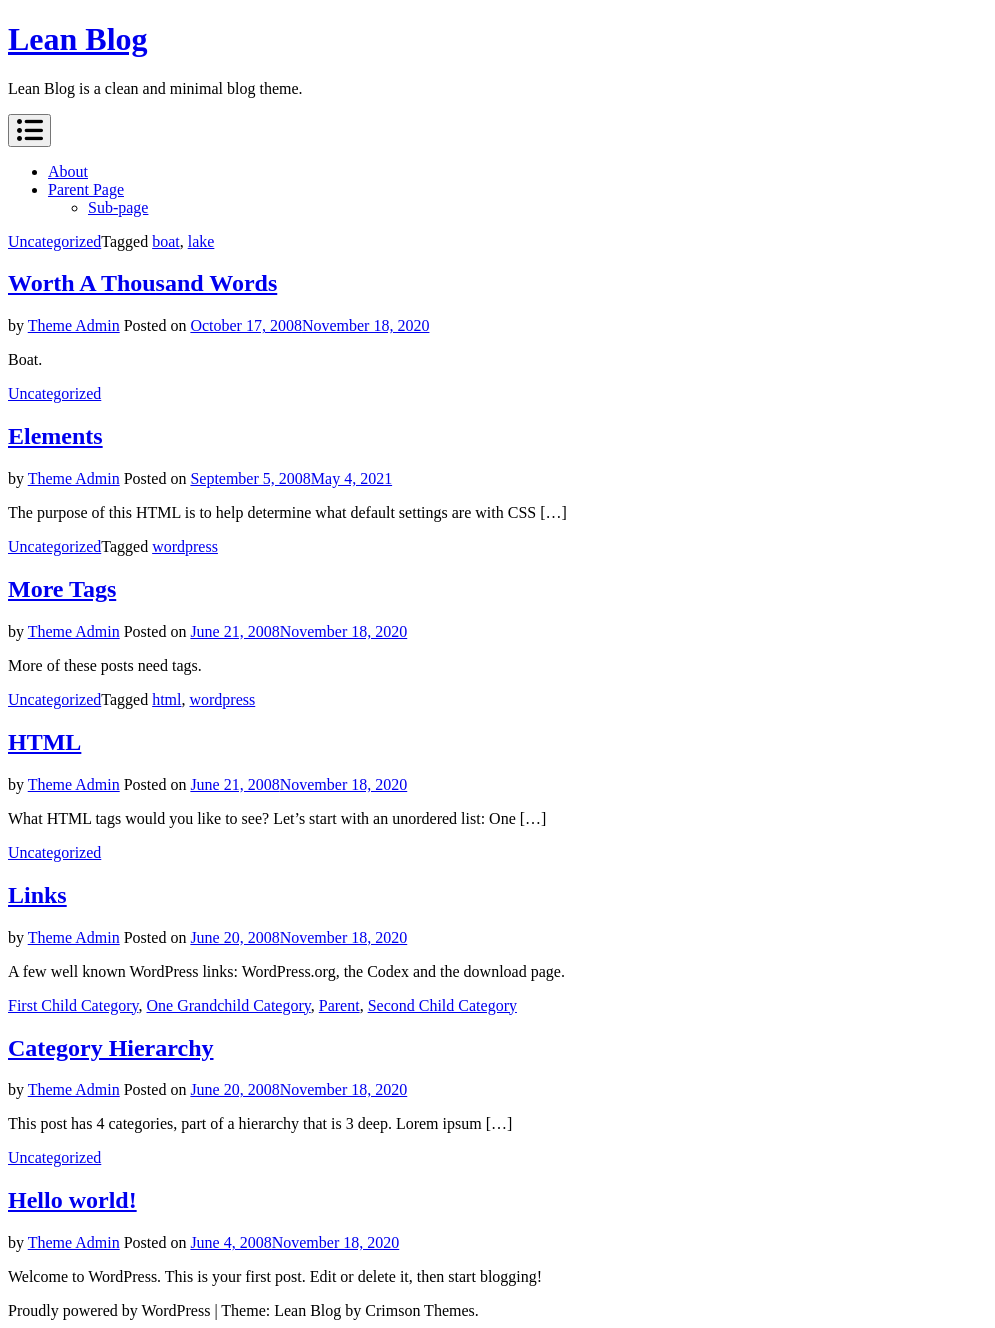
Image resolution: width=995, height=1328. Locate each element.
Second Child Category (442, 1005)
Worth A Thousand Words (142, 283)
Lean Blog (78, 39)
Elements (55, 436)
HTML (44, 742)
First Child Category (73, 1005)
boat (166, 241)
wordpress (185, 546)
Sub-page (118, 207)
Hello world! (72, 1200)
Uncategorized (54, 241)
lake (201, 241)
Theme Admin (74, 325)
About (68, 171)
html (166, 699)
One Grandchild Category (229, 1005)
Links (37, 895)
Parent (339, 1005)
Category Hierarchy (111, 1048)
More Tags (62, 589)
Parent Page (86, 189)
